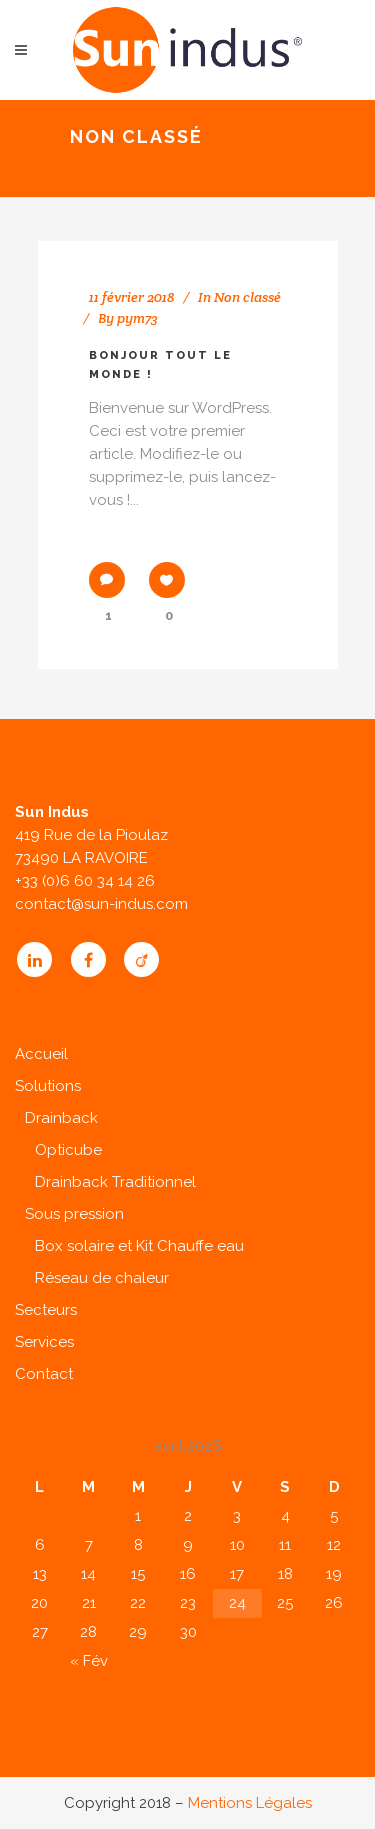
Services (44, 1342)
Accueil (41, 1054)
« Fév (89, 1661)
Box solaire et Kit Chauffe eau (139, 1246)
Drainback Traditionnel (115, 1182)
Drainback (61, 1118)
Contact (44, 1374)
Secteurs (46, 1310)
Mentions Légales (250, 1803)
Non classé (247, 297)
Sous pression (74, 1214)
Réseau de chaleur (102, 1278)
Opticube (68, 1150)
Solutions (48, 1086)
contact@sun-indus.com (101, 904)
